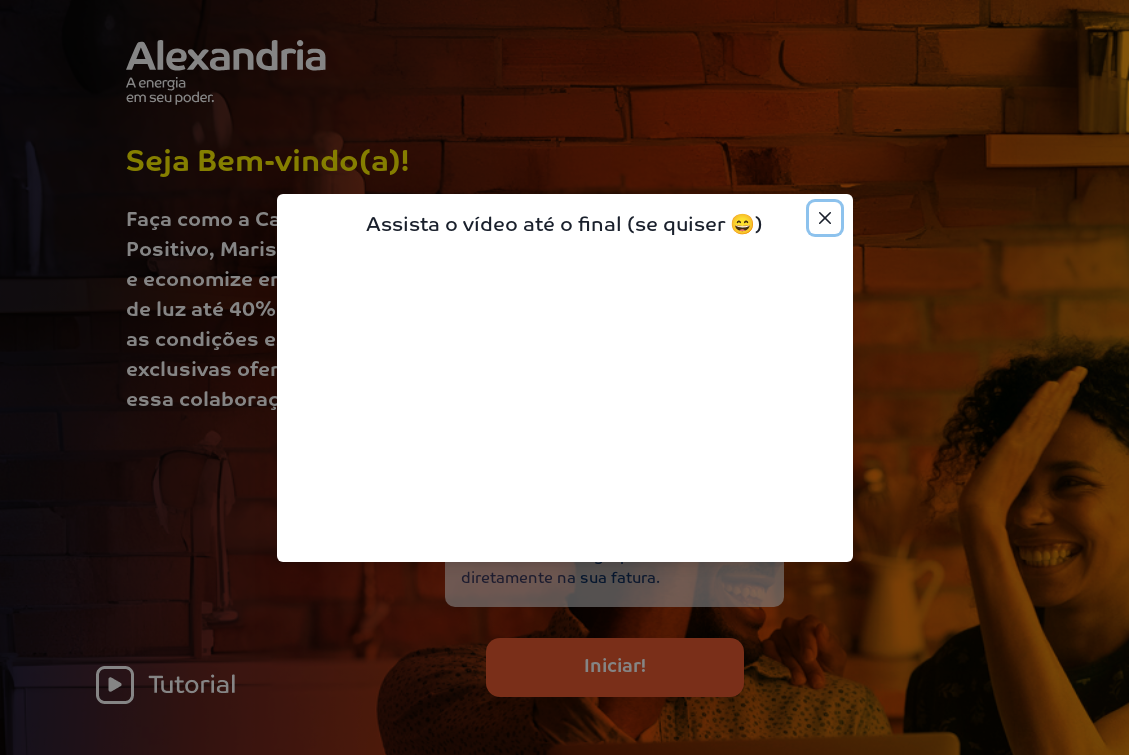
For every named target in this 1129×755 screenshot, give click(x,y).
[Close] (825, 218)
